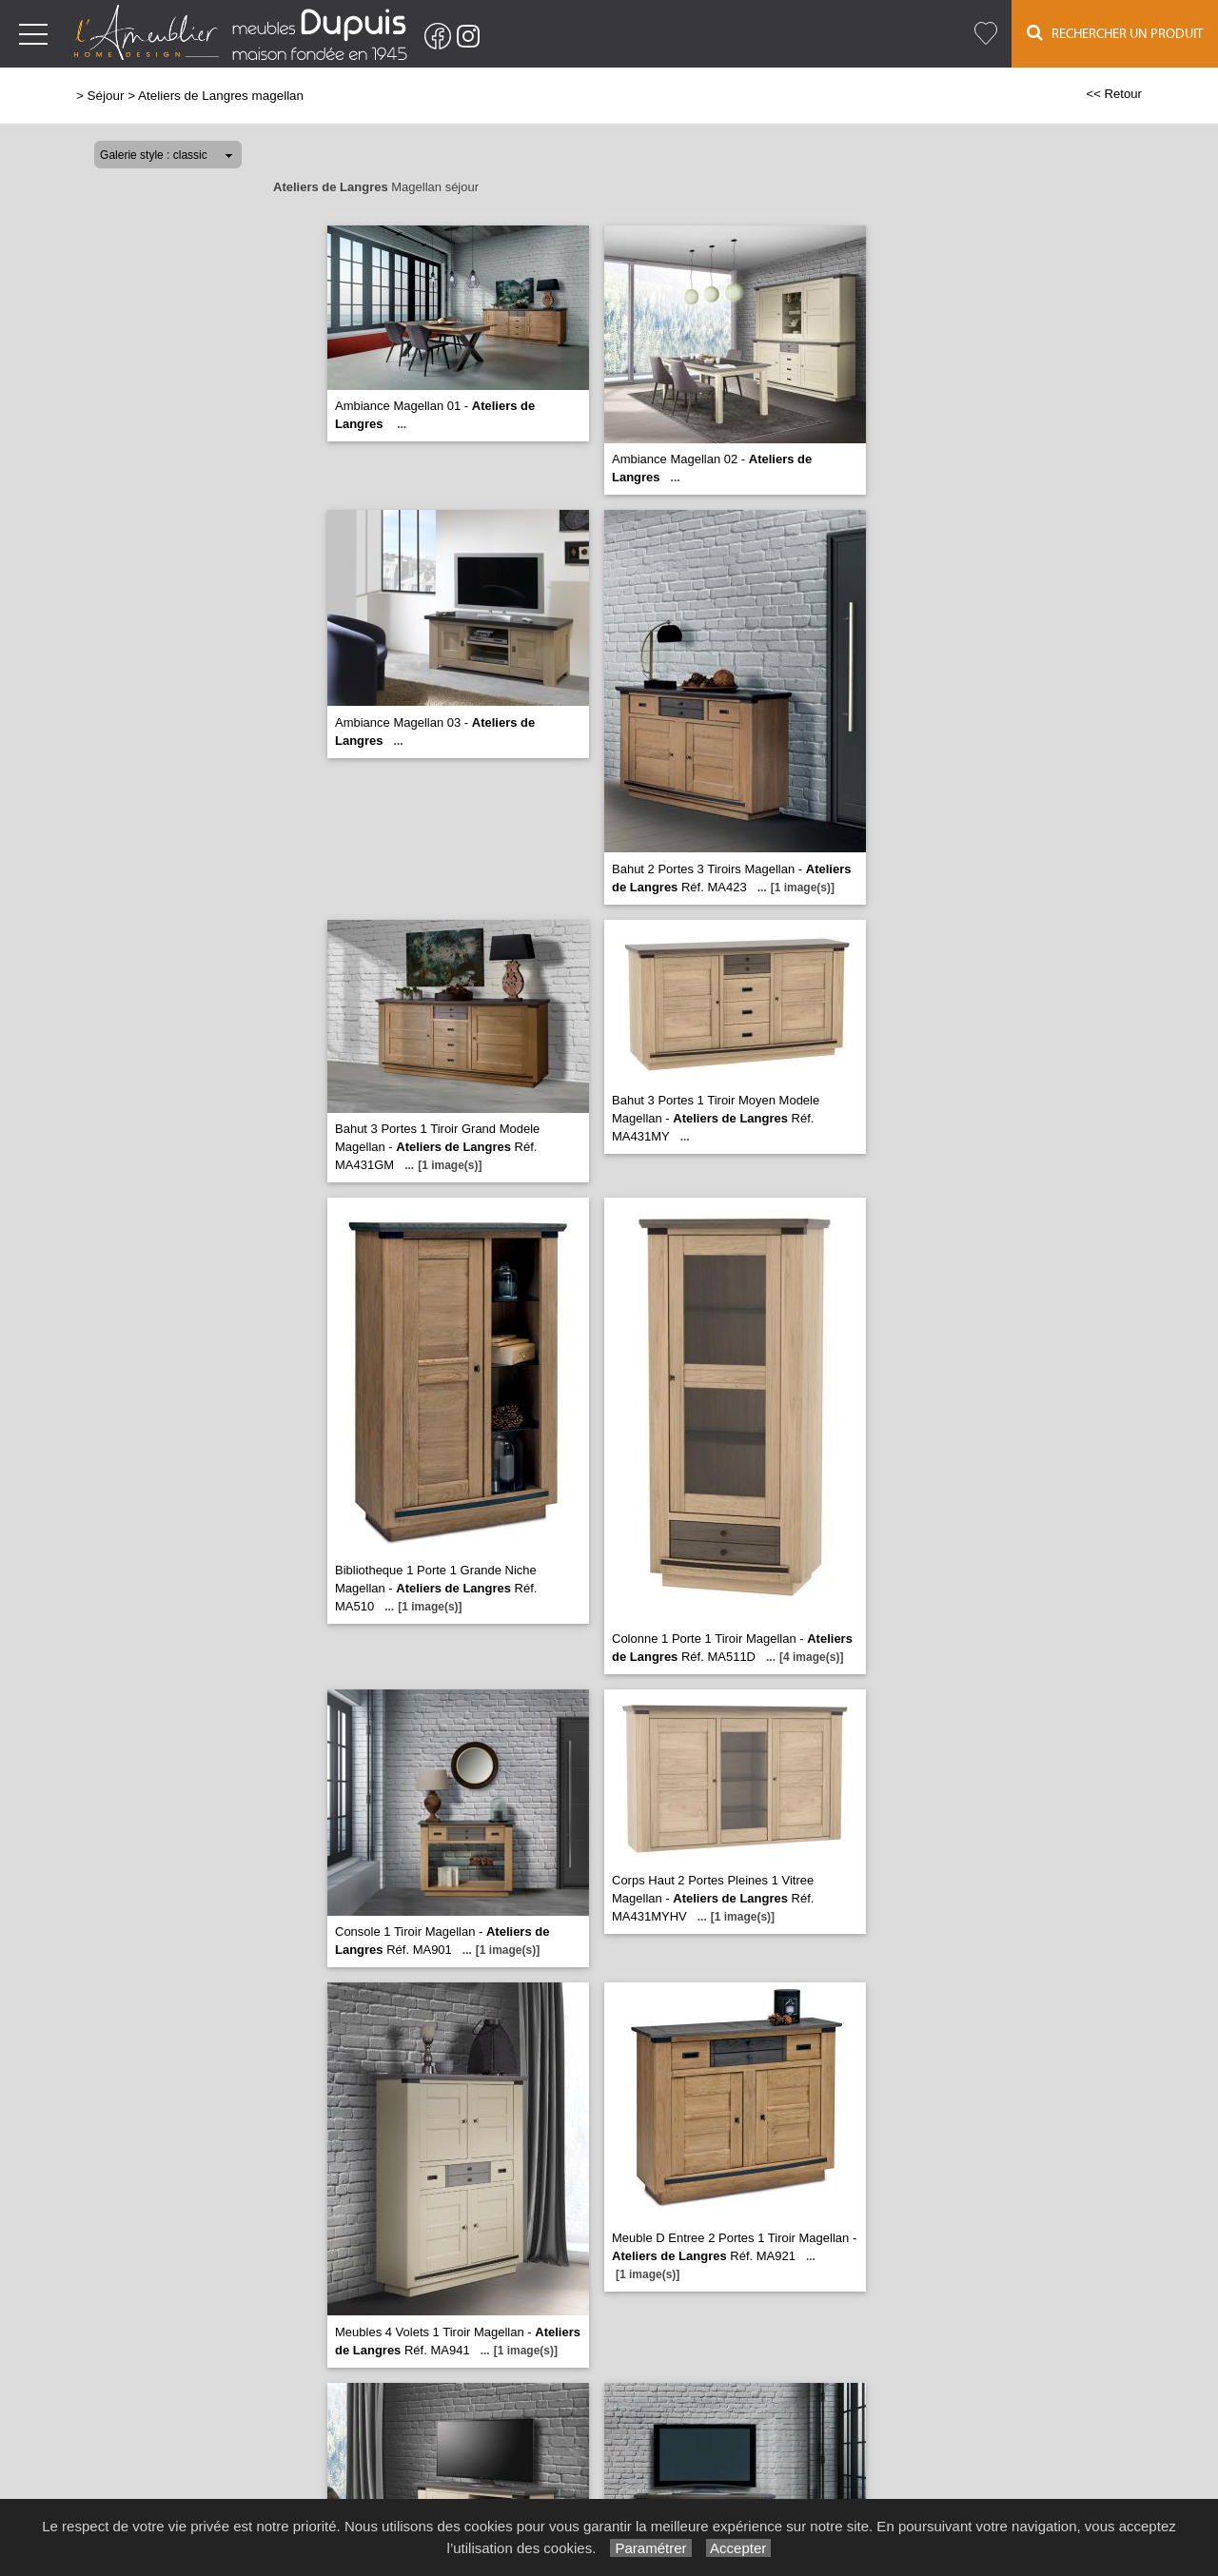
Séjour (106, 95)
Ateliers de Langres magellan (221, 95)
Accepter (739, 2548)
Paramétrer (650, 2548)
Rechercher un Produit (1115, 33)
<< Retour (1114, 94)
